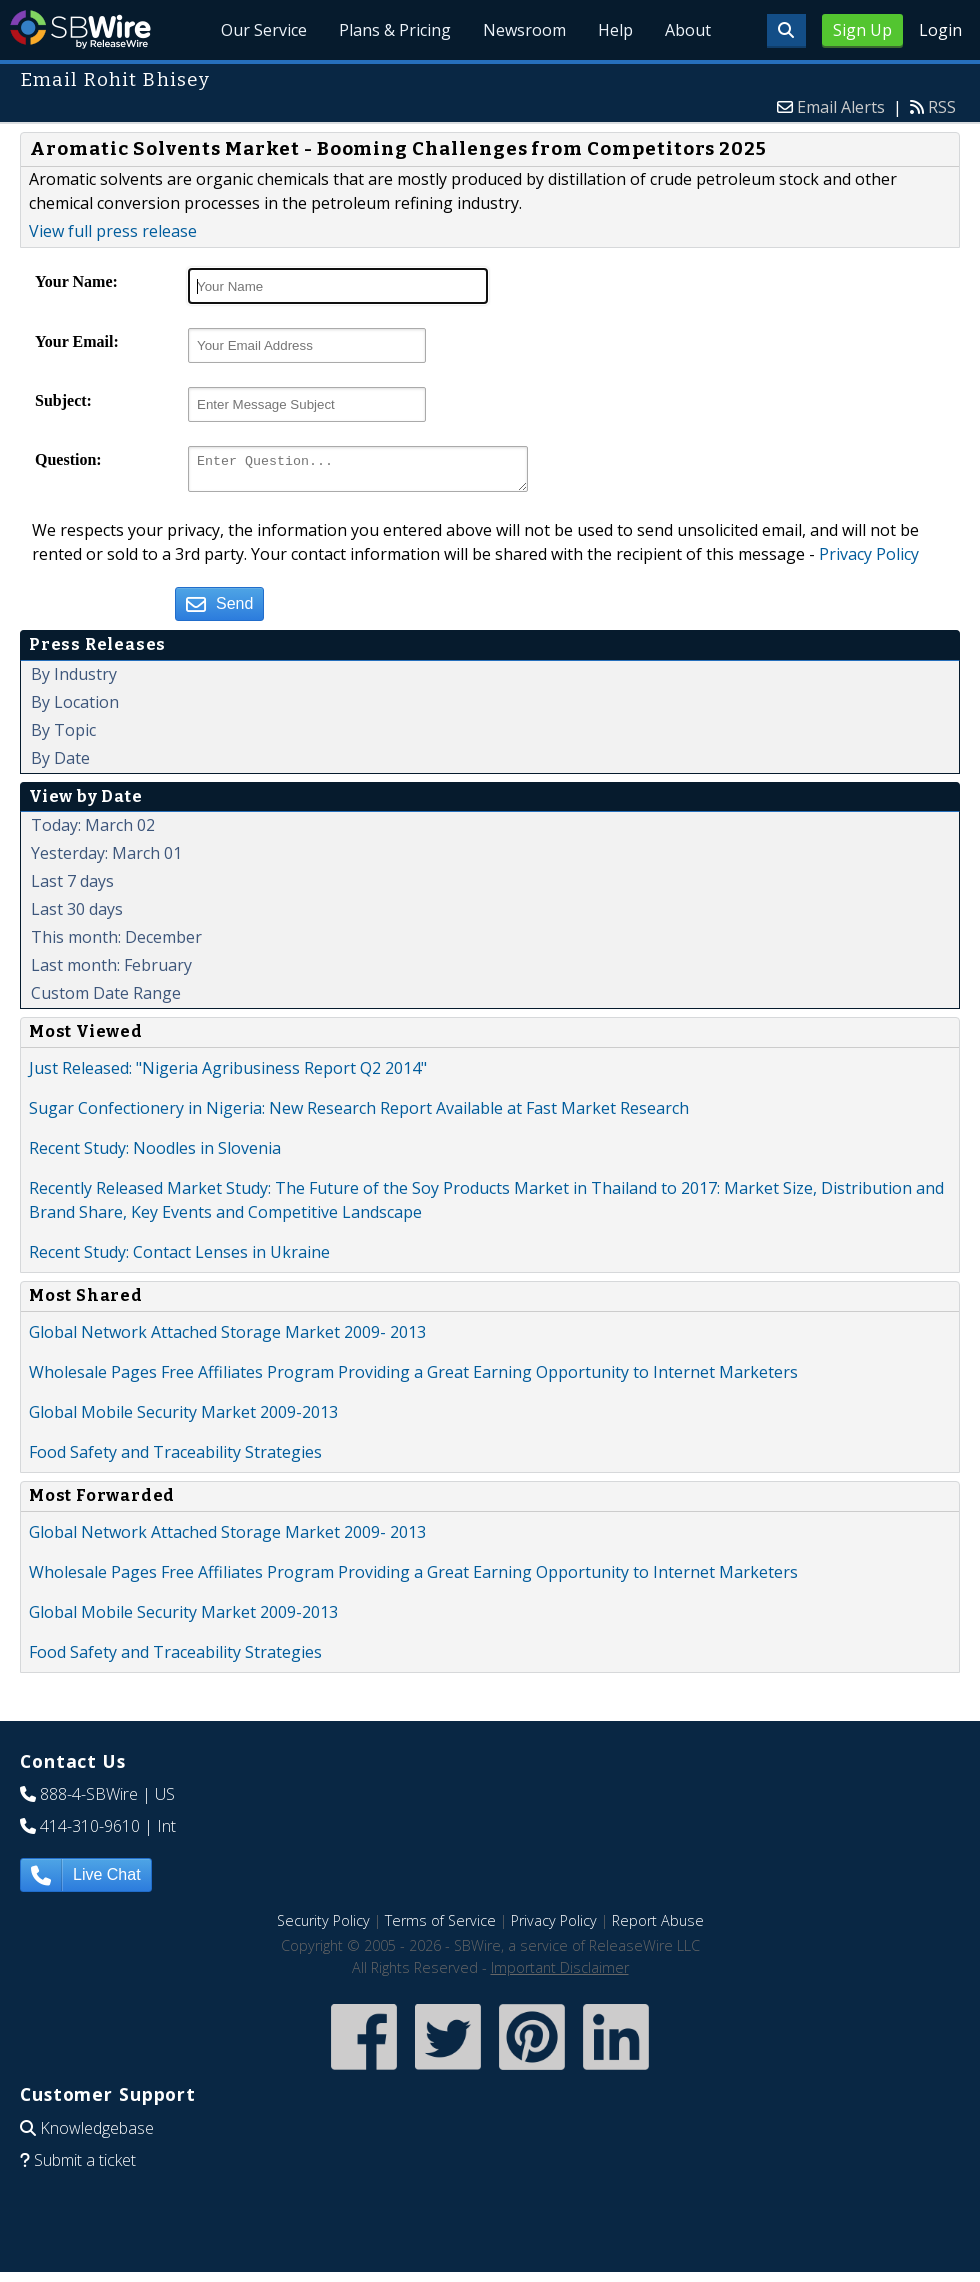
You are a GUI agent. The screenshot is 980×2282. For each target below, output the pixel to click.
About (688, 30)
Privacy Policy (869, 560)
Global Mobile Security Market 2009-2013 (183, 1418)
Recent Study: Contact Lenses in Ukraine (179, 1258)
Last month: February (111, 971)
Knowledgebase (97, 2134)
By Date (60, 764)
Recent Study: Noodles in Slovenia (155, 1154)
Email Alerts (841, 107)
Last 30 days (77, 915)
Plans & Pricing (396, 30)
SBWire (80, 29)
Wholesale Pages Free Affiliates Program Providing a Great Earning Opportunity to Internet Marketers (413, 1378)
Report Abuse (658, 1926)
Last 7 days (72, 887)
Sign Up (862, 30)
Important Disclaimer (560, 1973)
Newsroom (525, 30)
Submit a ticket (85, 2166)
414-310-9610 (90, 1832)
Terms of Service (440, 1926)
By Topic (63, 736)
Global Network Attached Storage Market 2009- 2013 (227, 1338)
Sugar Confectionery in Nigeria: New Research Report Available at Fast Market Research (359, 1114)
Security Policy (323, 1926)
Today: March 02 (93, 831)
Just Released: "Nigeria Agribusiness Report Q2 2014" (228, 1074)
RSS (942, 107)
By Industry (74, 680)
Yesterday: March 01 (106, 859)
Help (615, 30)
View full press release (113, 231)
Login (940, 30)
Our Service (265, 30)
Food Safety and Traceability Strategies (175, 1458)
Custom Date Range (106, 999)
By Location (75, 708)
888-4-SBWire (89, 1800)
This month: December (116, 943)
